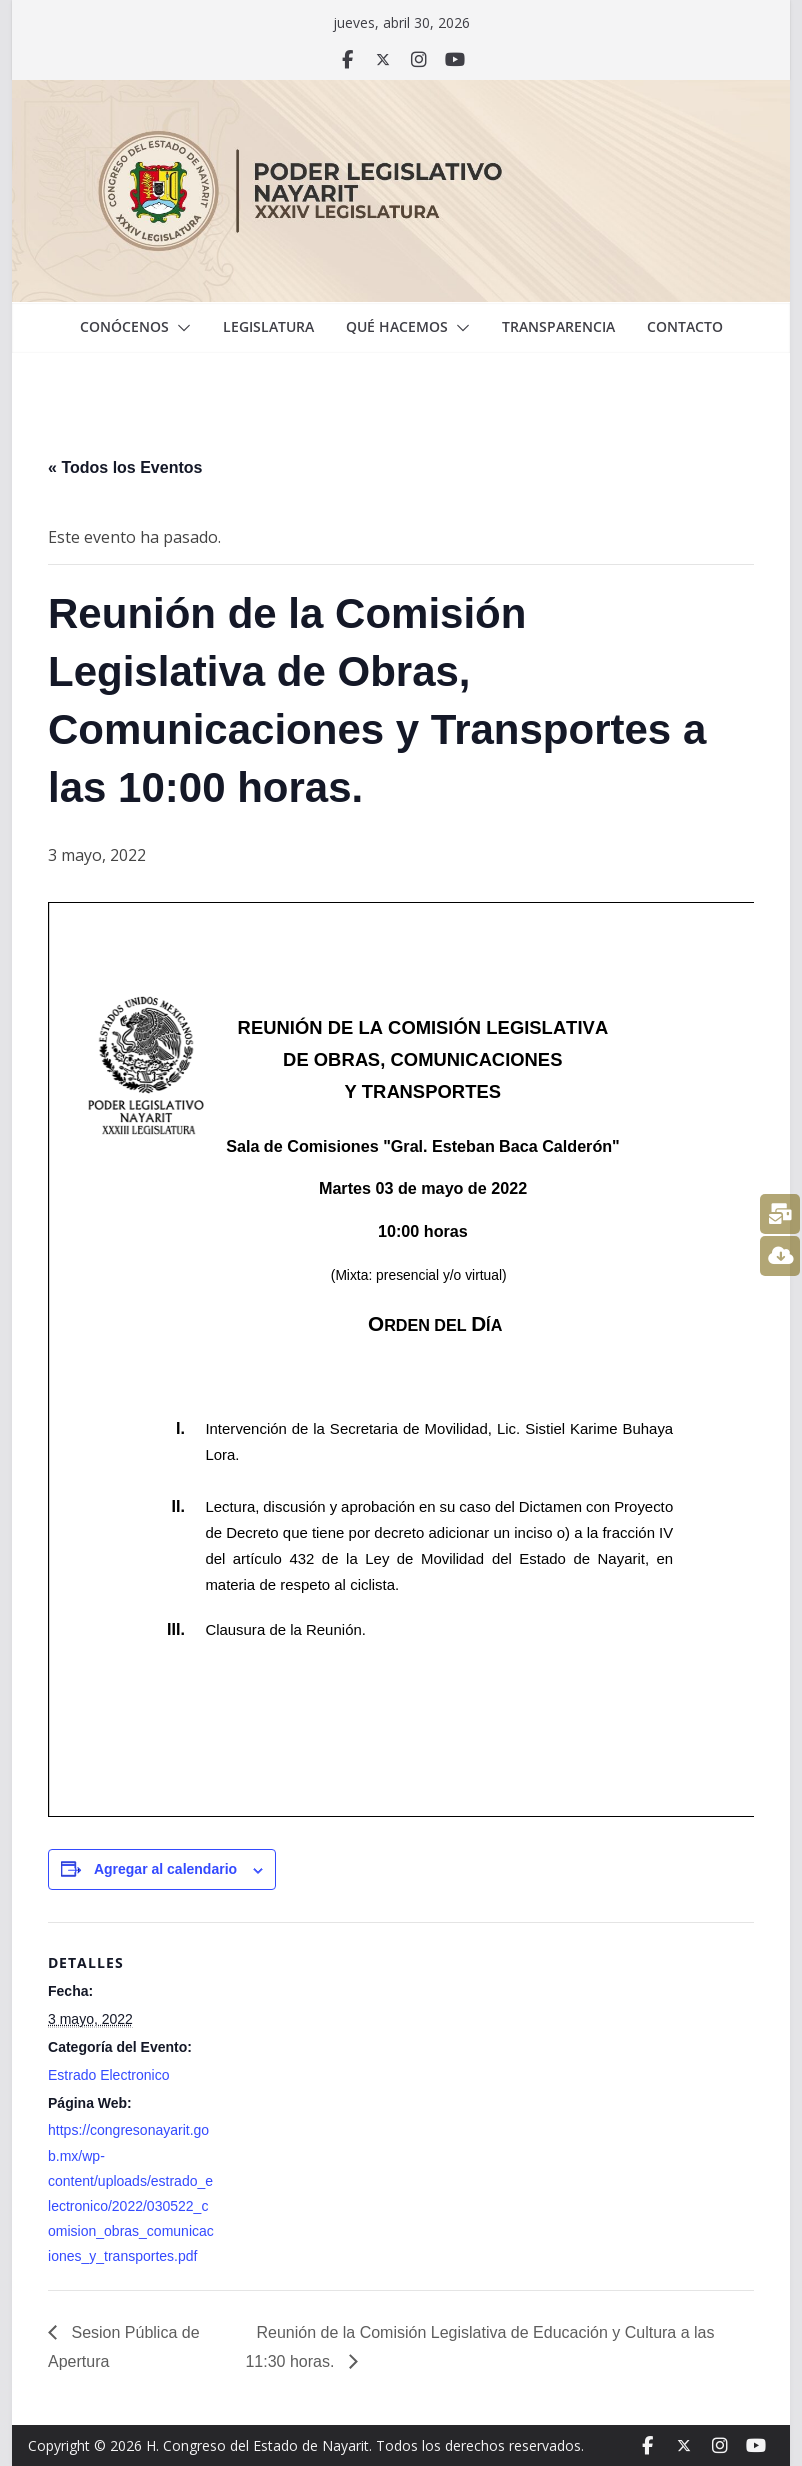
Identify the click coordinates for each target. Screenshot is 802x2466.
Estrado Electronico (108, 2075)
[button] (180, 328)
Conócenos (124, 326)
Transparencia (558, 326)
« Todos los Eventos (125, 467)
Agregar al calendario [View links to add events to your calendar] (165, 1869)
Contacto (685, 326)
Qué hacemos (397, 326)
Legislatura (268, 326)
